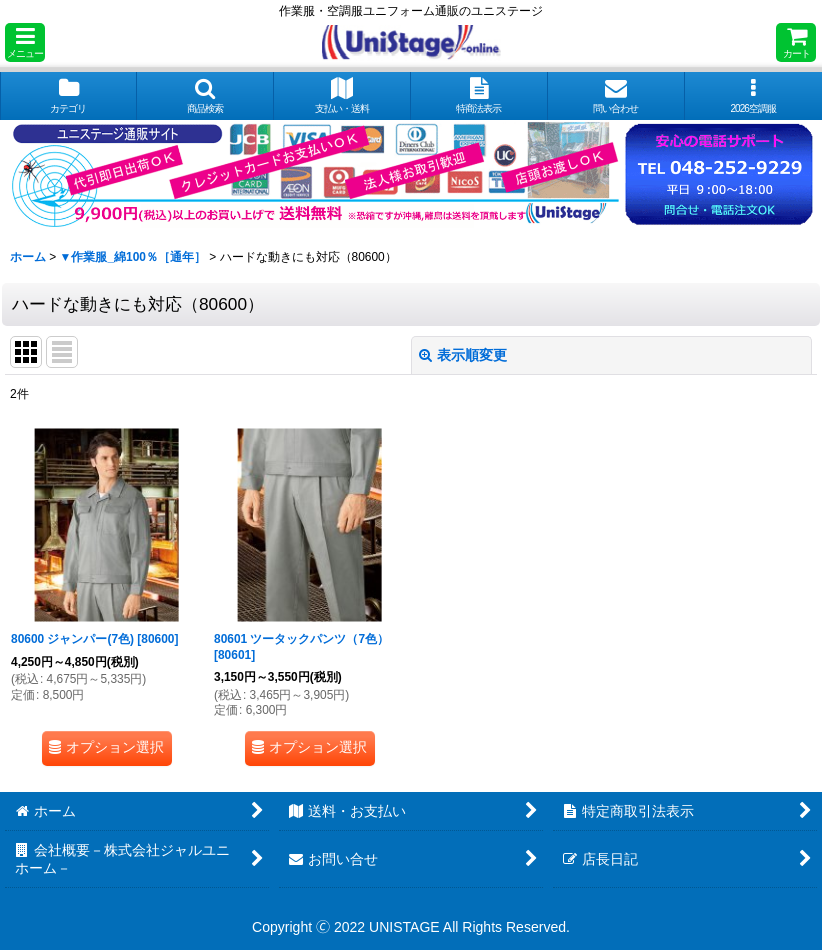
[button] (25, 42)
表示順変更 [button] (463, 355)
